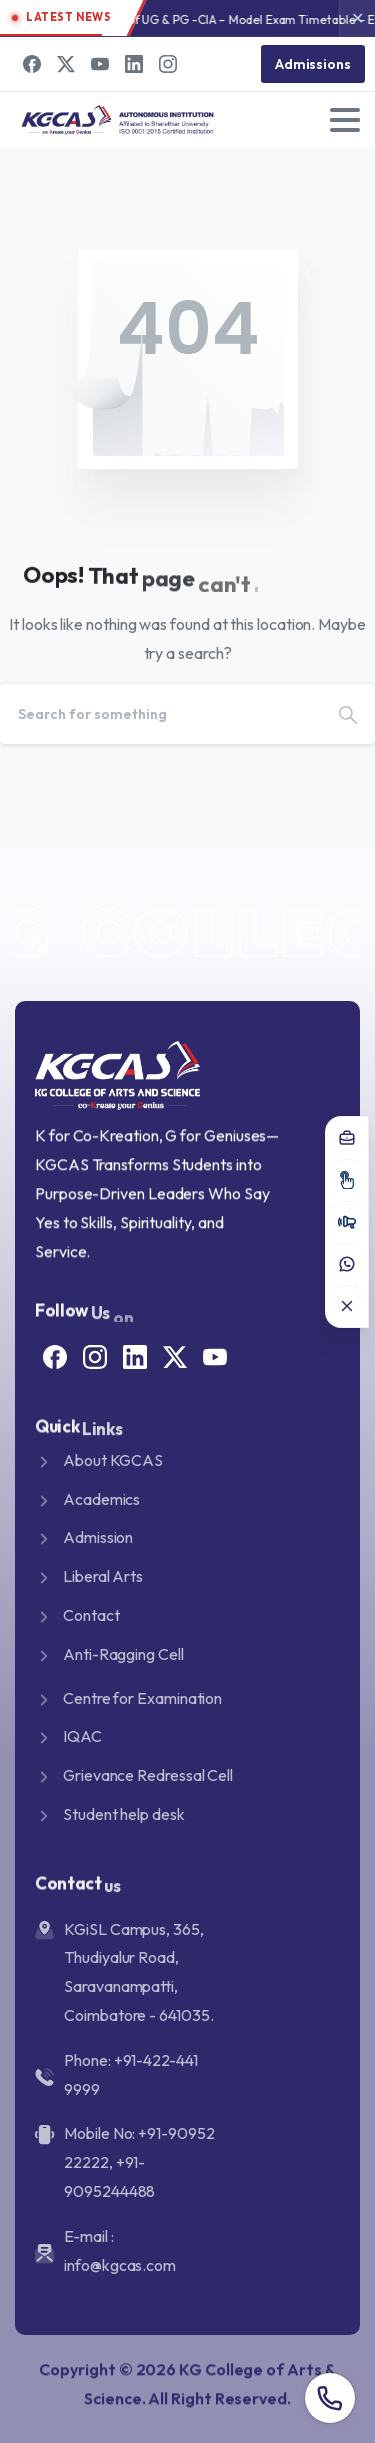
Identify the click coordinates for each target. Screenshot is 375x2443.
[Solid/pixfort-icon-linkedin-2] (135, 1355)
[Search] (160, 714)
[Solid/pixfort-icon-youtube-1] (215, 1355)
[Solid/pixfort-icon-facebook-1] (55, 1355)
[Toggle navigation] (345, 120)
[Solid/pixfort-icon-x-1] (175, 1355)
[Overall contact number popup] (330, 2398)
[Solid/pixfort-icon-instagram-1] (95, 1355)
